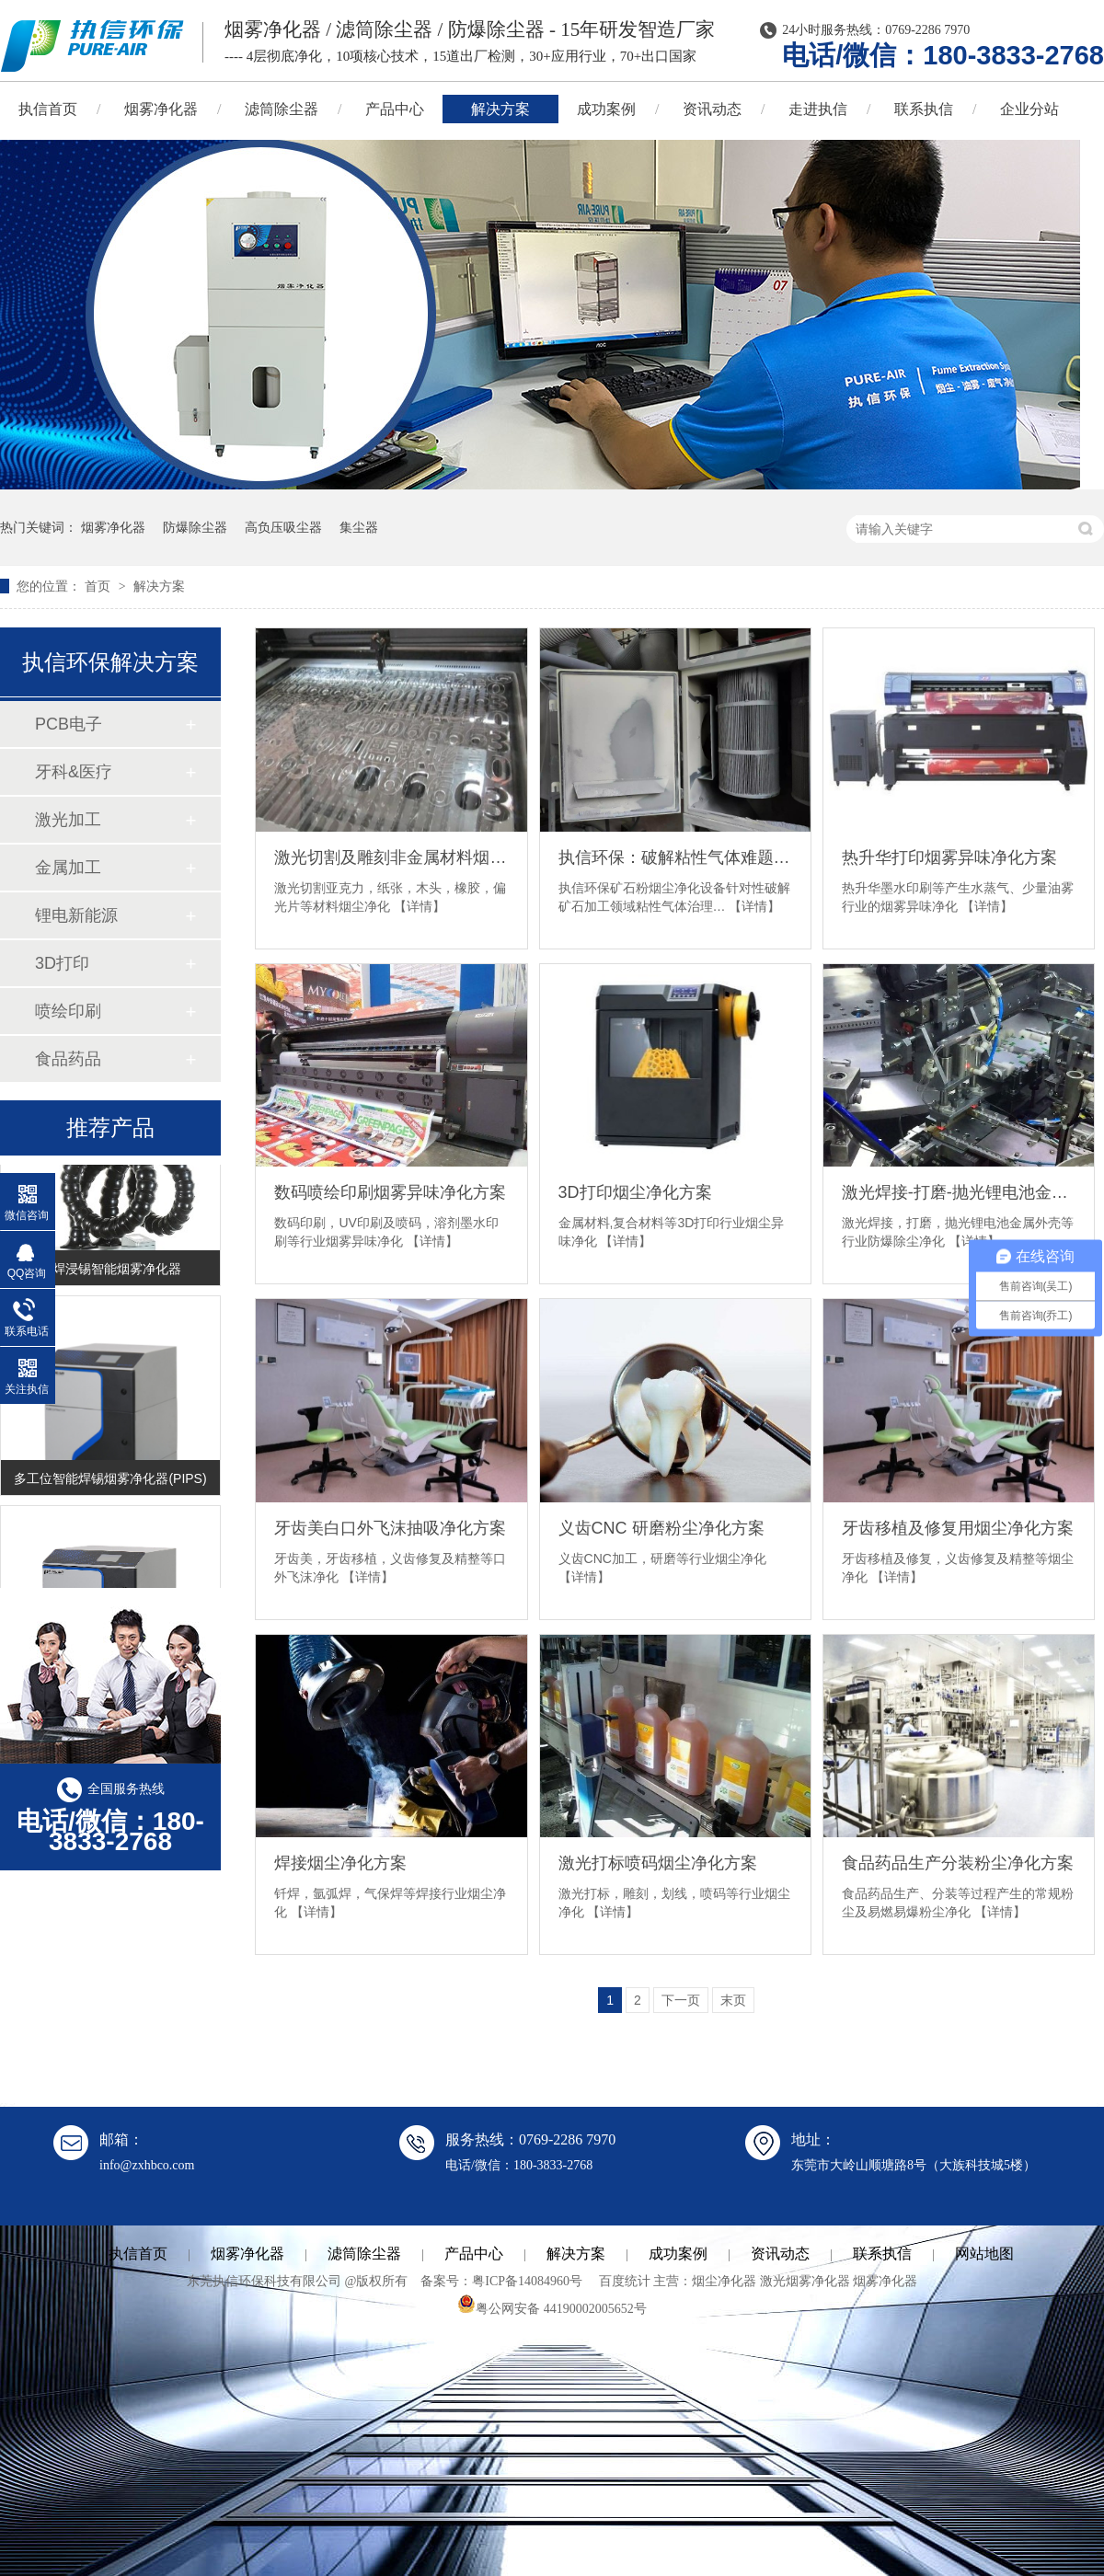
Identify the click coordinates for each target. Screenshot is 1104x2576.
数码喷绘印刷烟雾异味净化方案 (390, 1192)
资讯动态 (712, 109)
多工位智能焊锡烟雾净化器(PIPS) (110, 1481)
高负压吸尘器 (283, 527)
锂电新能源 (76, 915)
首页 (99, 586)
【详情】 (419, 906)
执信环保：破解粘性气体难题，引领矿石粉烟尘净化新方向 (675, 857)
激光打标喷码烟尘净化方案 (657, 1863)
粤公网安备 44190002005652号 (552, 2309)
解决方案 (500, 109)
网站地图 (984, 2253)
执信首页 (138, 2253)
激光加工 (68, 820)
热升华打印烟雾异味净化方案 (949, 857)
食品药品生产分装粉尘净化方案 (958, 1863)
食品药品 (68, 1059)
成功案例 (606, 109)
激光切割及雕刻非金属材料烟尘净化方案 (391, 857)
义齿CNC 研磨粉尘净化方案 (661, 1528)
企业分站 (1029, 109)
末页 (733, 2000)
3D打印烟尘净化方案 (635, 1192)
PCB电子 (68, 724)
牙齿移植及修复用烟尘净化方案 (958, 1528)
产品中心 (394, 109)
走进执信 (817, 109)
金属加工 (68, 867)
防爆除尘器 (195, 527)
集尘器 (358, 527)
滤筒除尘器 (281, 109)
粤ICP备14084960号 (527, 2281)
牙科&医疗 (73, 772)
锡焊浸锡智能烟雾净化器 (110, 1271)
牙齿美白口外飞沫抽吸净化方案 (390, 1528)
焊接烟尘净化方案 (340, 1863)
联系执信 (923, 109)
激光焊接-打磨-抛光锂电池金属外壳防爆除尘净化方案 (958, 1192)
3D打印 (62, 963)
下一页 (680, 2000)
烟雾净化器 (161, 109)
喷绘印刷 (68, 1011)
